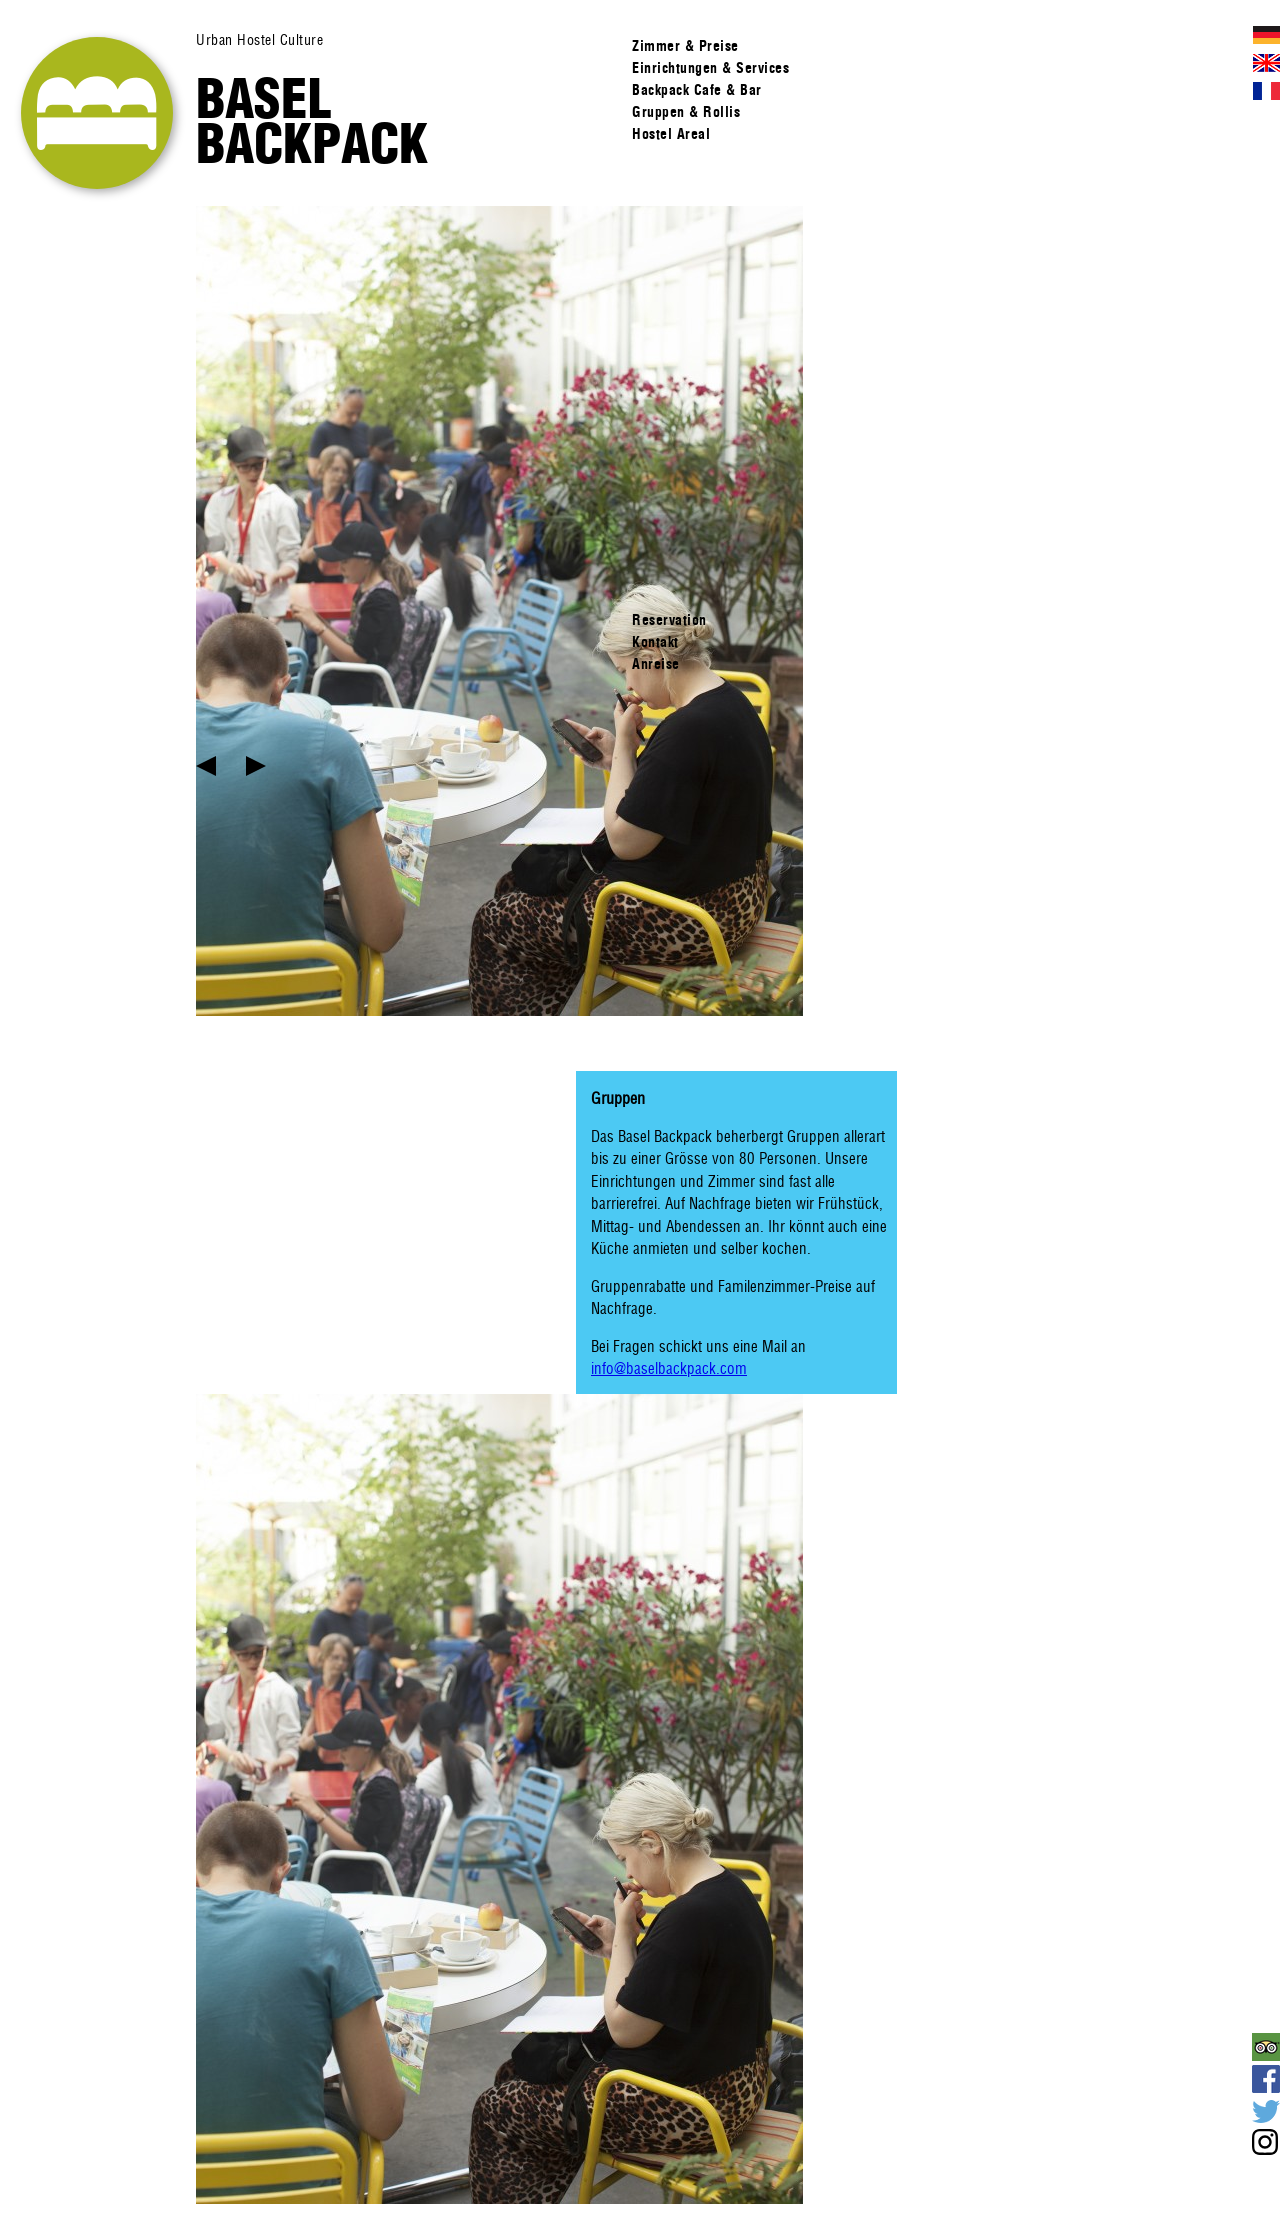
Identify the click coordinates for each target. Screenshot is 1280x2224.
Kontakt (655, 642)
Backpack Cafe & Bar (697, 90)
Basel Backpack (312, 121)
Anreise (656, 664)
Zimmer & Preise (685, 46)
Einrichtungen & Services (710, 68)
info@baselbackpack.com (669, 1368)
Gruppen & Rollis (686, 112)
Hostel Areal (671, 134)
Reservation (669, 620)
